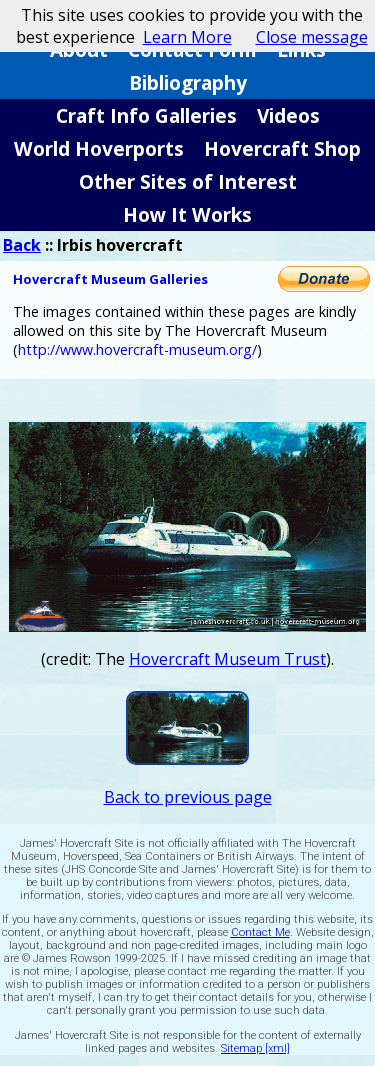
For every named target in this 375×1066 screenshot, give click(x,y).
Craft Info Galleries (146, 115)
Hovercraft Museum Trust (227, 659)
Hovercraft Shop (282, 148)
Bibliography (188, 82)
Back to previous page (188, 797)
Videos (288, 115)
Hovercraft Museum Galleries (110, 279)
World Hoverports (99, 148)
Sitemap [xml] (255, 1048)
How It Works (187, 214)
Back (22, 245)
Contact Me (260, 932)
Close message (312, 37)
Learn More (187, 37)
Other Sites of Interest (188, 181)
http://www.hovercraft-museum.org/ (137, 349)
